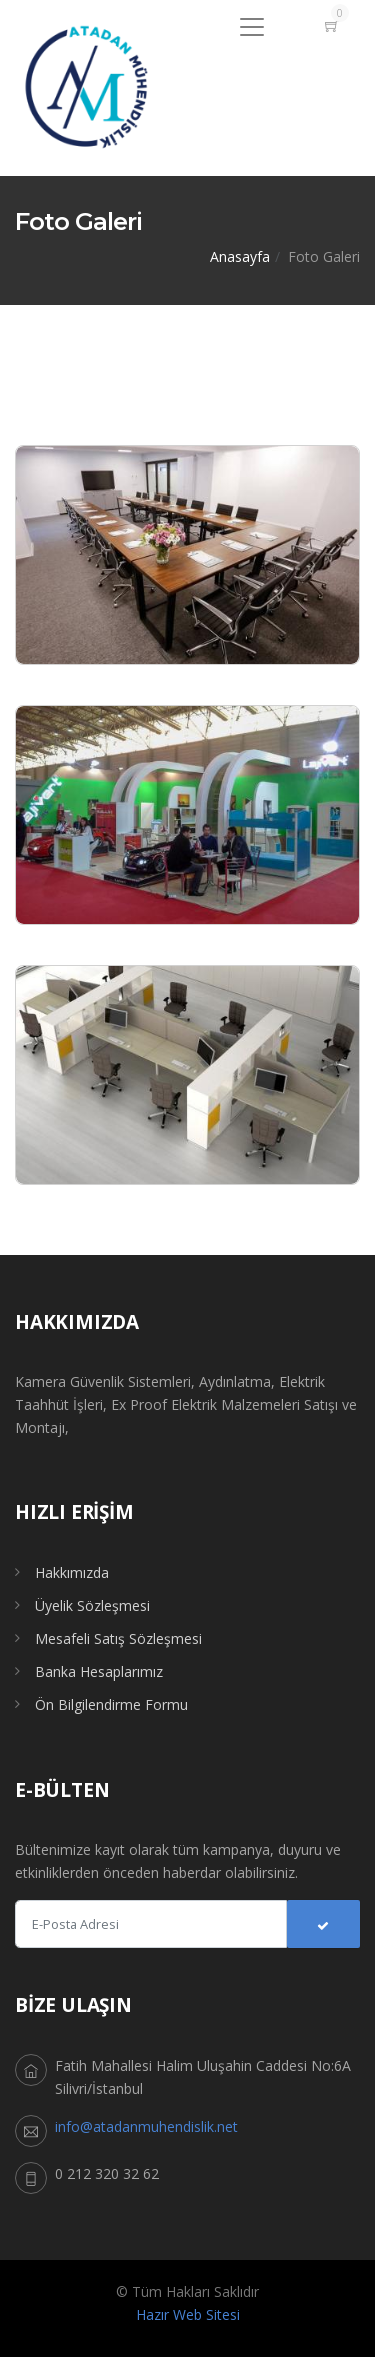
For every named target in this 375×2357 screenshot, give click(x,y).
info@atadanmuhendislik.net (146, 2126)
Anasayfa (240, 256)
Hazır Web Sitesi (188, 2314)
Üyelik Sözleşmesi (92, 1605)
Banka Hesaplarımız (99, 1671)
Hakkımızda (72, 1572)
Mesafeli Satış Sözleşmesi (118, 1638)
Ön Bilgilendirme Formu (111, 1704)
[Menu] (252, 27)
